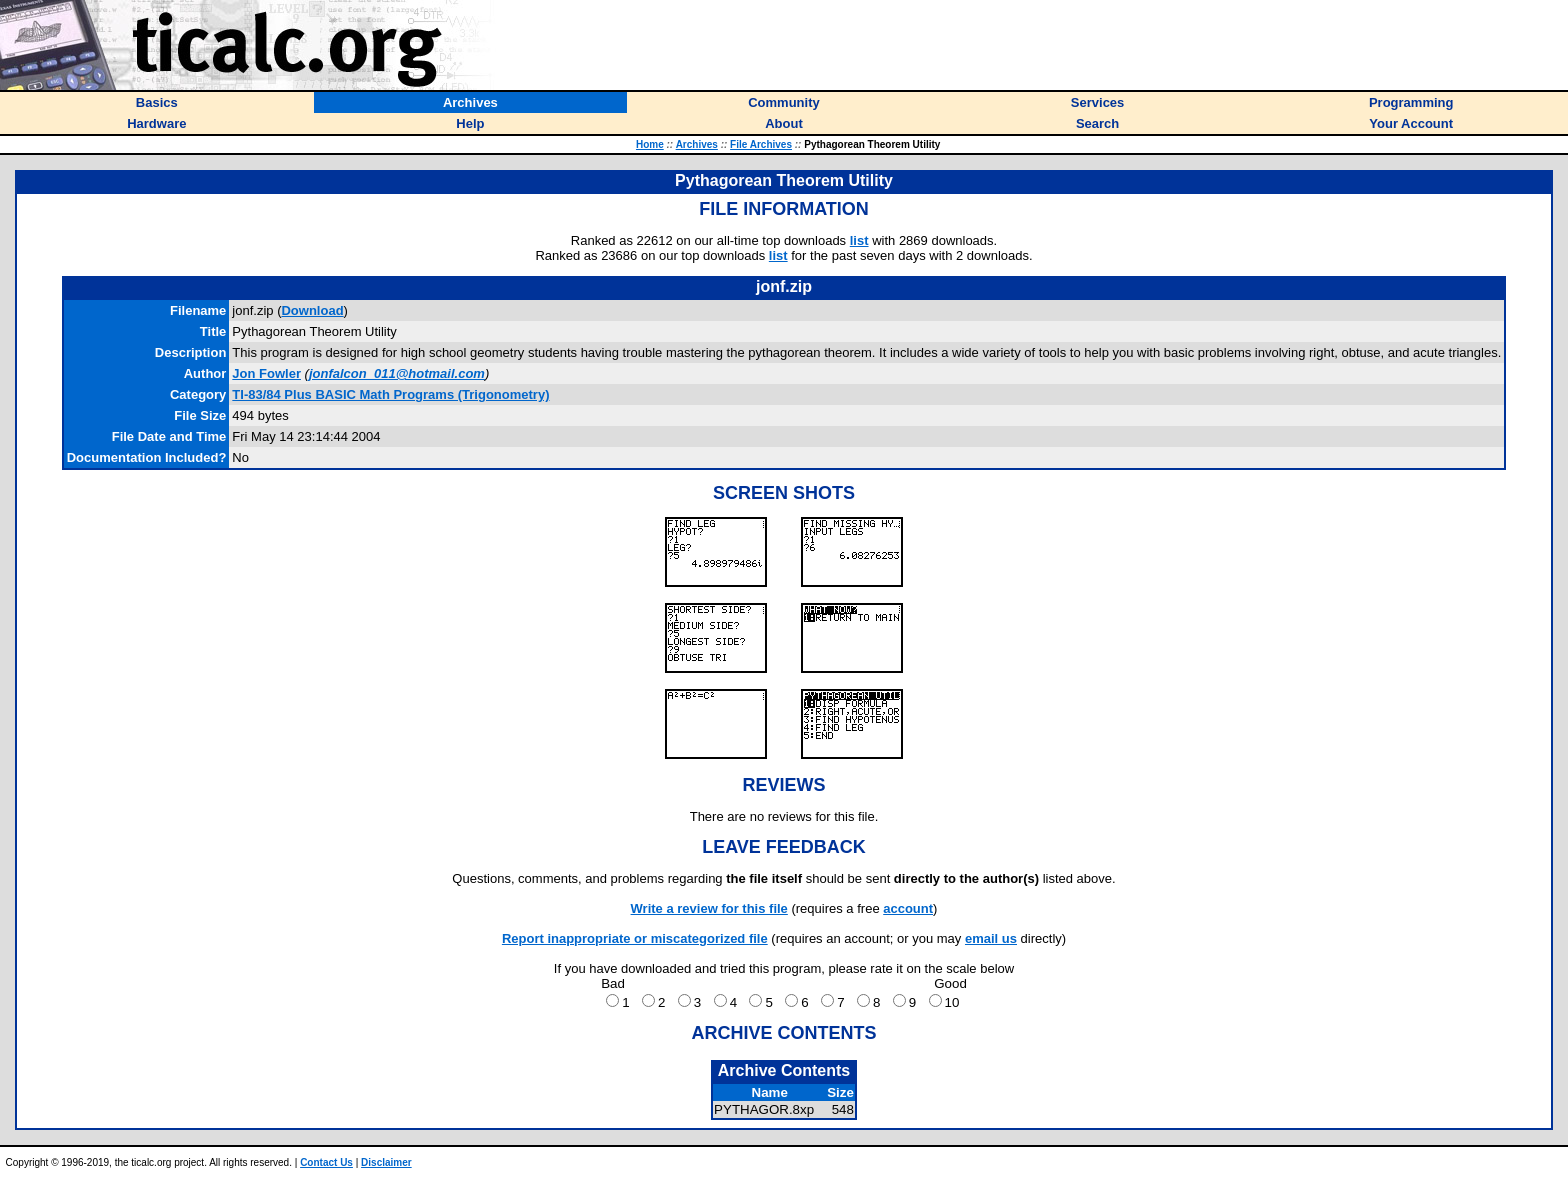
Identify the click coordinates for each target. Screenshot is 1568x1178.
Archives (697, 144)
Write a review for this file (709, 908)
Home (650, 144)
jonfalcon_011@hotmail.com (397, 373)
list (859, 240)
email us (991, 938)
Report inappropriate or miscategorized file (635, 938)
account (908, 908)
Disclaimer (386, 1162)
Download (312, 310)
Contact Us (326, 1162)
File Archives (761, 144)
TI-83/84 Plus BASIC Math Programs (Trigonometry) (390, 394)
